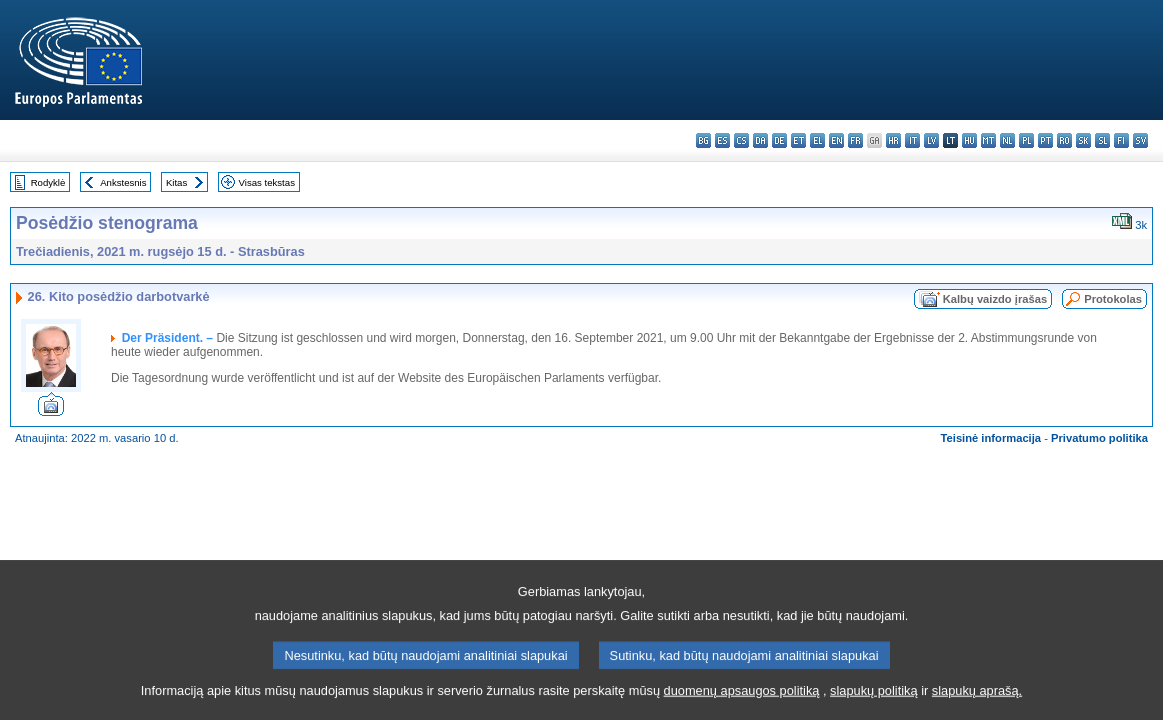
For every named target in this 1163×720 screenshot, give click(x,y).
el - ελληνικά (817, 140)
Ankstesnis (123, 182)
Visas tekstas (267, 182)
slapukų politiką (874, 707)
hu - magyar (969, 140)
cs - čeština (741, 140)
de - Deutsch (779, 140)
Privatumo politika (1099, 438)
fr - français (855, 140)
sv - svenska (1140, 140)
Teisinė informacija (991, 438)
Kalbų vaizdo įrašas (995, 299)
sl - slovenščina (1102, 140)
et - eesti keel (798, 140)
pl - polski (1026, 140)
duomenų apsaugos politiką (742, 707)
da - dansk (760, 140)
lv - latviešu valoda (931, 140)
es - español (722, 140)
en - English (836, 140)
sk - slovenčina (1083, 140)
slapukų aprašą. (977, 707)
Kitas (176, 182)
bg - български (703, 140)
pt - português (1045, 140)
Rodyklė (48, 182)
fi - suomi (1121, 140)
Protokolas (1113, 299)
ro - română (1064, 140)
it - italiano (912, 140)
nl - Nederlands (1007, 140)
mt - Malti (988, 140)
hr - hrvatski (893, 140)
